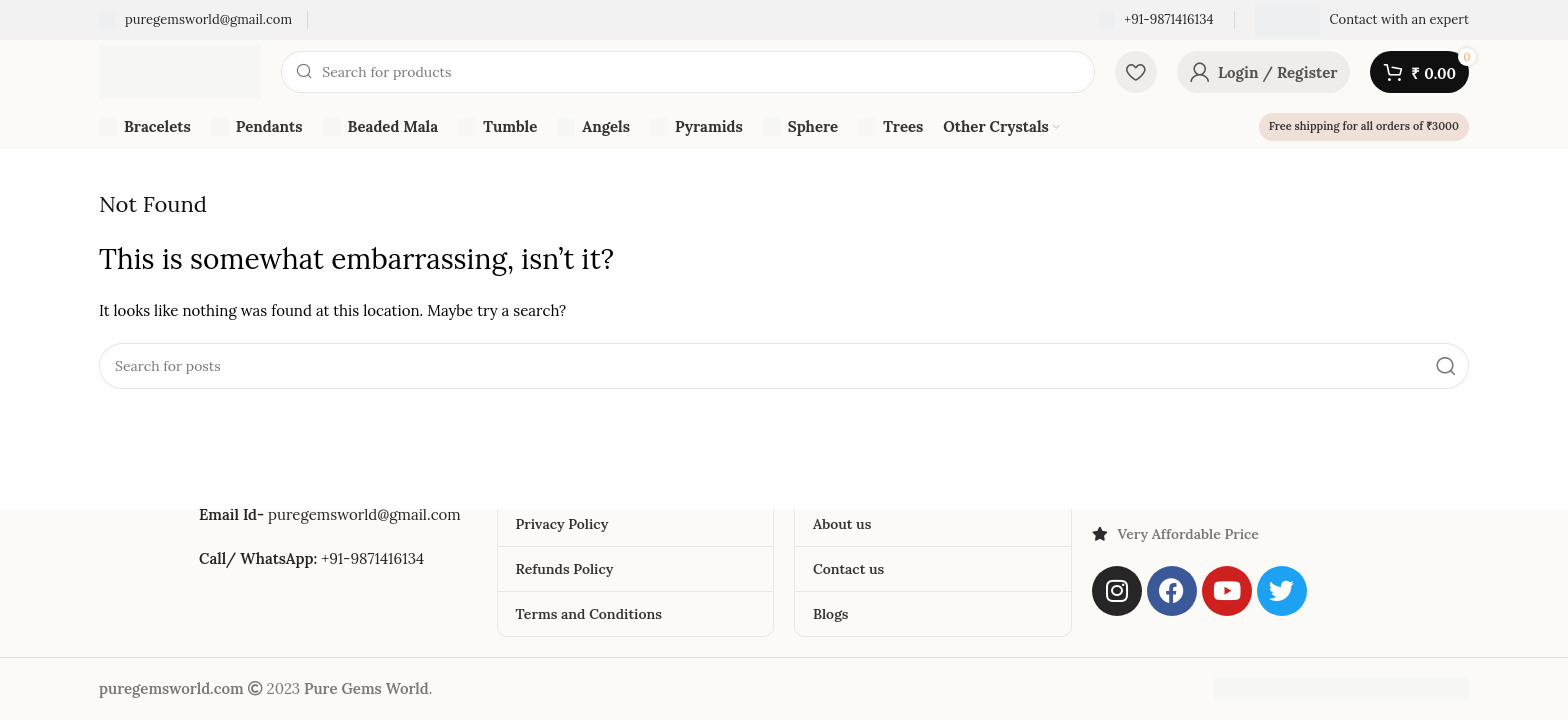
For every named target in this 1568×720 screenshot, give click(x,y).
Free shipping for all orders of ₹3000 (1364, 126)
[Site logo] (180, 70)
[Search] (688, 72)
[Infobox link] (195, 20)
